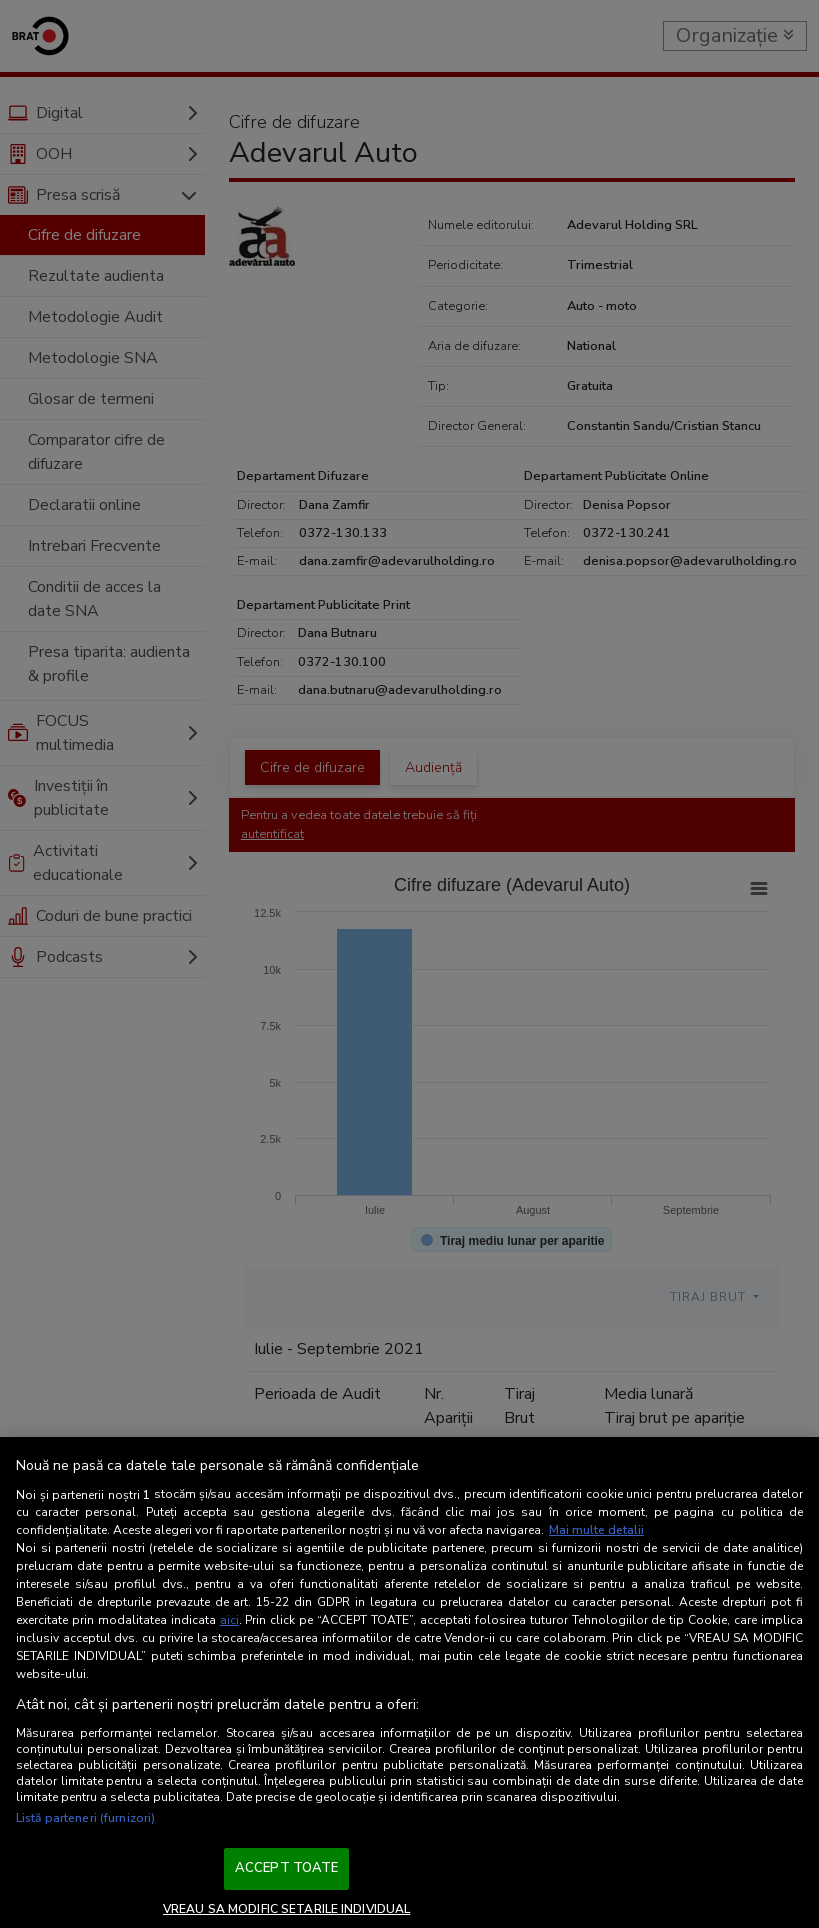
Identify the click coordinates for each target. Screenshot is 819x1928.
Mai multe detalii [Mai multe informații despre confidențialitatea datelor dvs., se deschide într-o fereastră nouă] (596, 1530)
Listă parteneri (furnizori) (85, 1818)
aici (229, 1620)
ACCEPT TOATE (287, 1868)
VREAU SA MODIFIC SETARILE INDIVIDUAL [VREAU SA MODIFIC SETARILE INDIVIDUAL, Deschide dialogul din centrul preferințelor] (286, 1909)
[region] (409, 1682)
